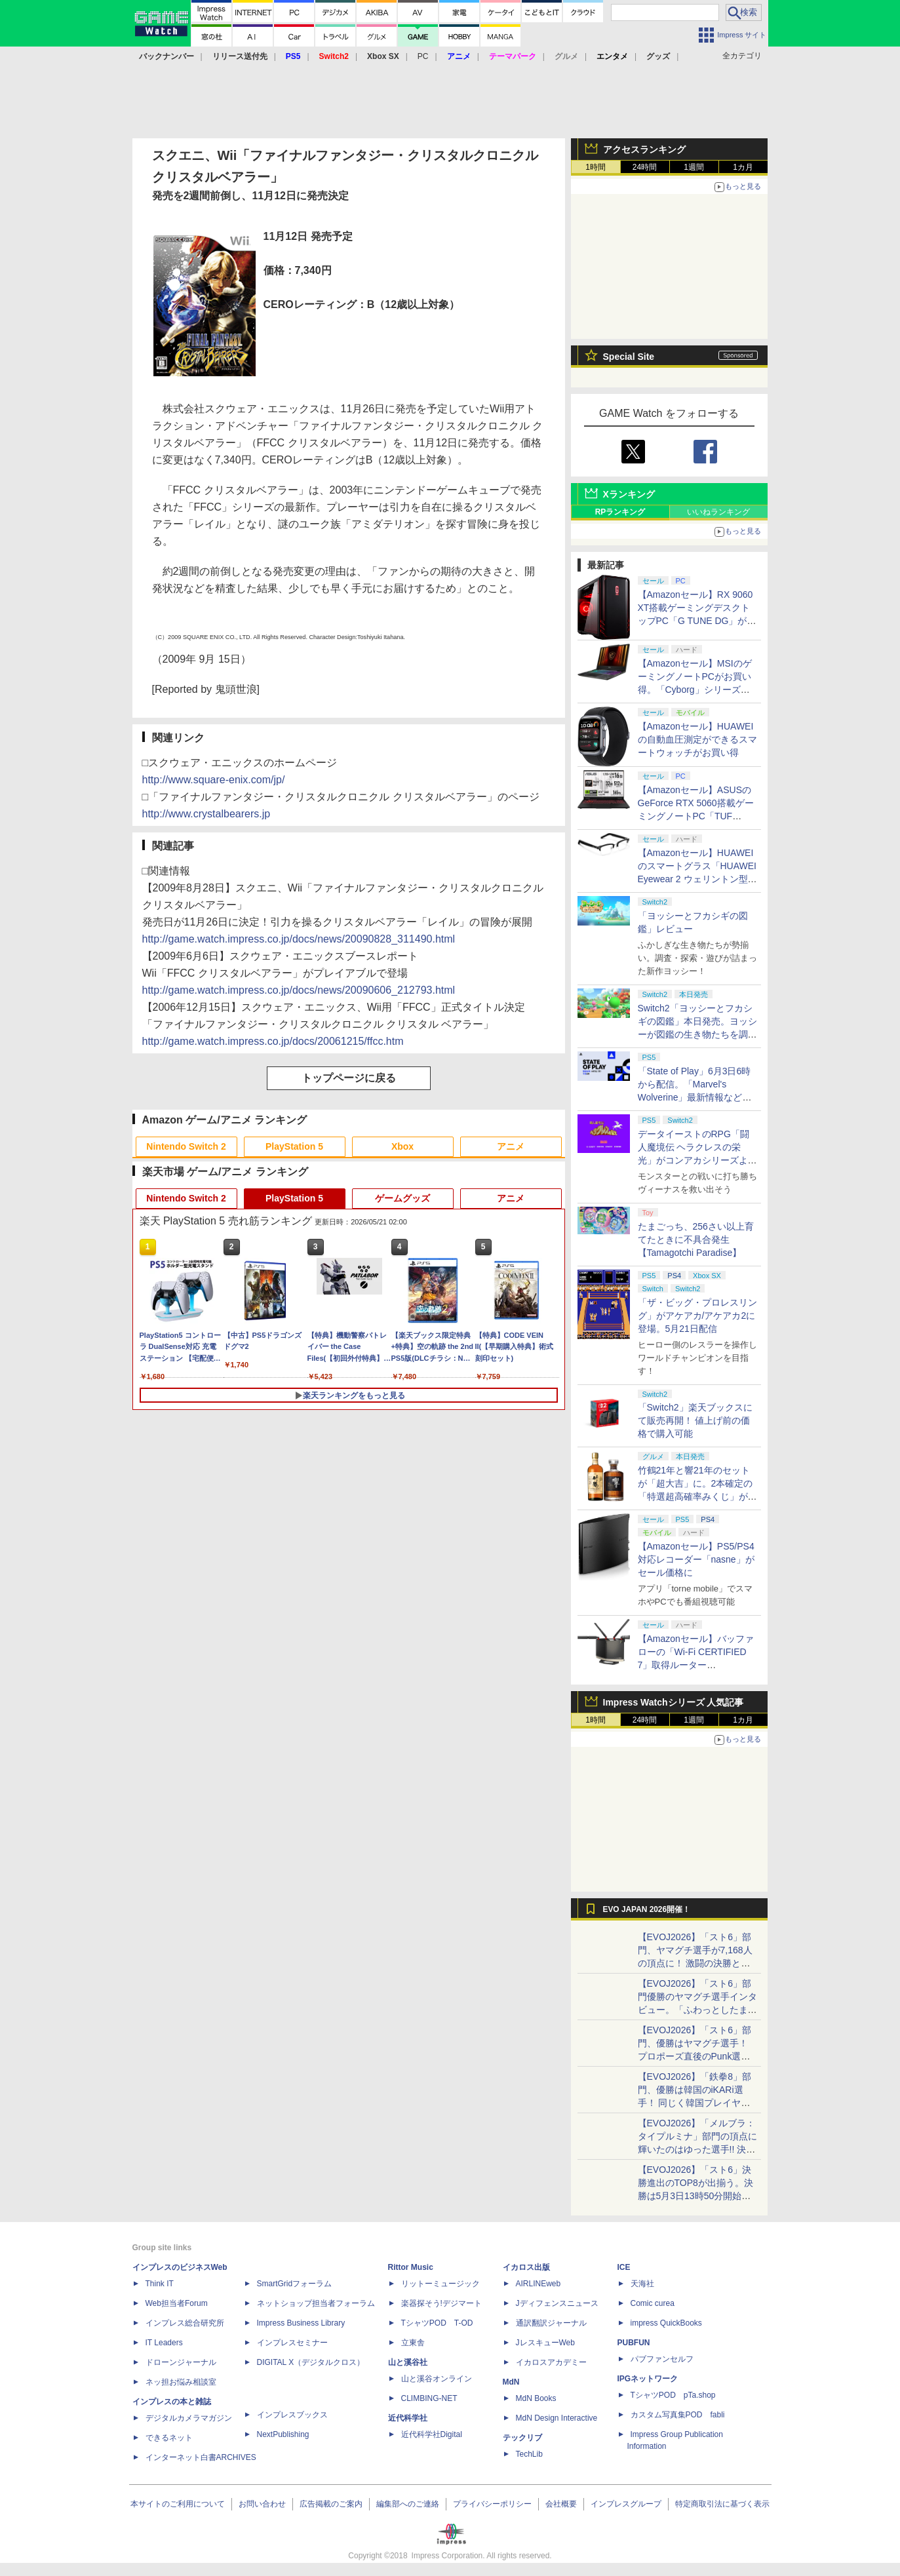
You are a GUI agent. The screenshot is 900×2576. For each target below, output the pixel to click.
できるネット (169, 2437)
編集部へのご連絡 (407, 2503)
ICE (624, 2267)
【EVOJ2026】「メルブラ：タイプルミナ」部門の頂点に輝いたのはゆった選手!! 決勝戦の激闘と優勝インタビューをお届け (697, 2149)
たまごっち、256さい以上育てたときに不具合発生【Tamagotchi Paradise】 (696, 1239)
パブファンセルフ (662, 2359)
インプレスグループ (626, 2503)
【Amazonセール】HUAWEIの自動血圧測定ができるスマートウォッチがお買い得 (697, 739)
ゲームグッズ (402, 1198)
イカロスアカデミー (551, 2362)
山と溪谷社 (407, 2362)
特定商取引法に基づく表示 (722, 2503)
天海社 (642, 2283)
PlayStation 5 (294, 1146)
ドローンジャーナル (181, 2362)
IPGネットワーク (647, 2378)
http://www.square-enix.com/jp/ (213, 779)
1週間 (694, 167)
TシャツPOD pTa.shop (673, 2395)
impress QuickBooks (666, 2323)
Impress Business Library (301, 2323)
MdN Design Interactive (557, 2418)
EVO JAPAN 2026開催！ (647, 1909)
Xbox (402, 1146)
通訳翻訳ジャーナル (551, 2323)
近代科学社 (407, 2418)
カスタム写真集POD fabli (678, 2414)
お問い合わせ (262, 2503)
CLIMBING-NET (429, 2398)
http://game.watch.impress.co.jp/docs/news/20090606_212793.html (299, 990)
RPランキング (620, 512)
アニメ (510, 1146)
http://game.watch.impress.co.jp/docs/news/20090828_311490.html (299, 939)
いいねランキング (718, 512)
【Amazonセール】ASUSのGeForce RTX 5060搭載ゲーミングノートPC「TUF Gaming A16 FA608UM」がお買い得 (696, 816)
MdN (511, 2382)
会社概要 (561, 2503)
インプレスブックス (292, 2414)
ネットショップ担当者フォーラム (316, 2303)
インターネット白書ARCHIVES (201, 2457)
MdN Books (536, 2398)
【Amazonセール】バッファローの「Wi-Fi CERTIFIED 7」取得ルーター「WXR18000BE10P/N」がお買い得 (696, 1664)
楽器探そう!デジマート (441, 2303)
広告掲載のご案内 (331, 2503)
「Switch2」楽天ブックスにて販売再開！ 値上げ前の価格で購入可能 (695, 1420)
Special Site (629, 356)
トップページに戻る (349, 1077)
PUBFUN (633, 2342)
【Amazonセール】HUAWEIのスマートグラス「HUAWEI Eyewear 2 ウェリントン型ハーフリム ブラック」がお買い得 (697, 879)
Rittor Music (410, 2267)
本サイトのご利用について (177, 2503)
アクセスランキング (644, 149)
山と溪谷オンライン (436, 2378)
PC (423, 56)
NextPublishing (283, 2434)
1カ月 (743, 167)
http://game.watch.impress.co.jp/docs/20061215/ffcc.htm (273, 1041)
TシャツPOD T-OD (437, 2323)
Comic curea (653, 2303)
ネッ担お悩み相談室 (181, 2382)
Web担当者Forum (177, 2303)
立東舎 (413, 2342)
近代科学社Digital (431, 2434)
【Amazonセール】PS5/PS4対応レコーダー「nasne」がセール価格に (696, 1559)
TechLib (529, 2454)
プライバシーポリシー (492, 2503)
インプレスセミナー (292, 2342)
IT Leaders (164, 2342)
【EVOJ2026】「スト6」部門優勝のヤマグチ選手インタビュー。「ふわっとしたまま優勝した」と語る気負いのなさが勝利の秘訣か (697, 2009)
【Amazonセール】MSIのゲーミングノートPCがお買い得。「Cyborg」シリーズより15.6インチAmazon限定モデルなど (696, 689)
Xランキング (629, 494)
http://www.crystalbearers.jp (206, 813)
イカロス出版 (526, 2267)
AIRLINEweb (538, 2283)
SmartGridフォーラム (294, 2283)
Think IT (160, 2283)
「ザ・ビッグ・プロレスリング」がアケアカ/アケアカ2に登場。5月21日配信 (697, 1315)
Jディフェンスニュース (557, 2303)
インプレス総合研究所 (185, 2323)
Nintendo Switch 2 (185, 1146)
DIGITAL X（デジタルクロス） (311, 2362)
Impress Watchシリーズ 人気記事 (673, 1702)
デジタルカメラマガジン (189, 2418)
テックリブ (522, 2437)
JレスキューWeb (545, 2342)
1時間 (595, 167)
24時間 (645, 167)
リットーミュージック (440, 2283)
